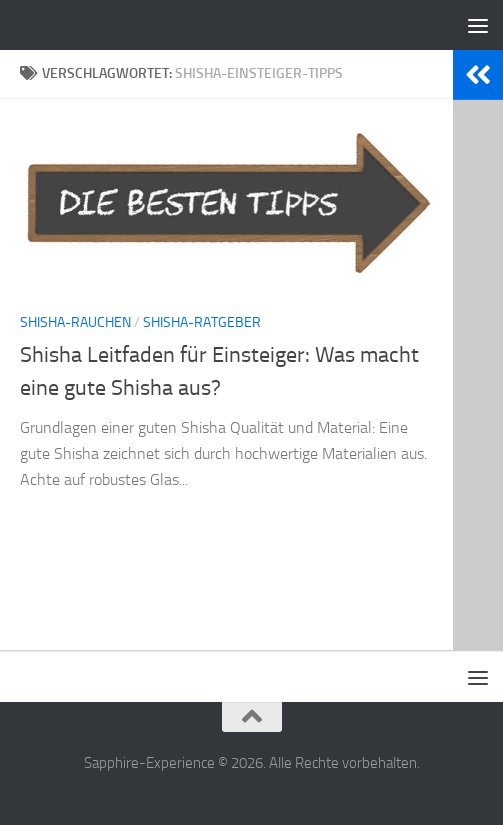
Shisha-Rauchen (75, 322)
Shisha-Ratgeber (202, 322)
